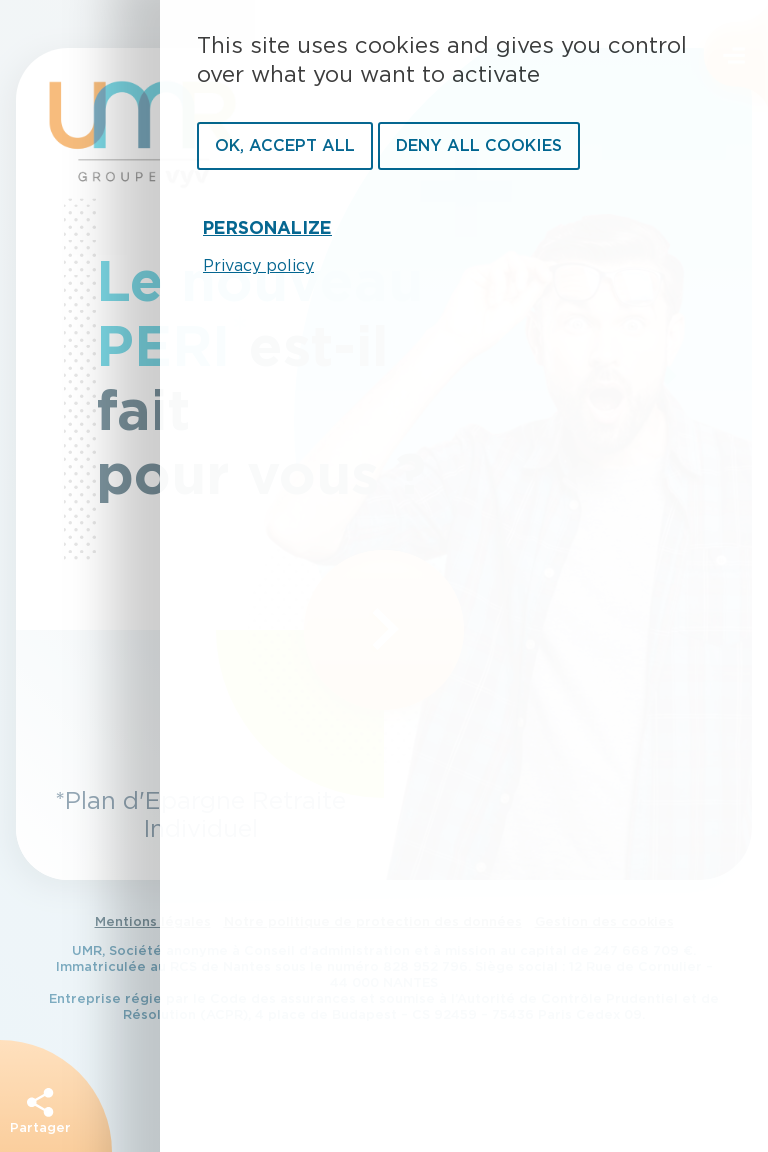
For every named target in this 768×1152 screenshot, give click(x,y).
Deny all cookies (479, 146)
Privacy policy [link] (258, 266)
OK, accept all (285, 146)
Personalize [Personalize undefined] (267, 229)
